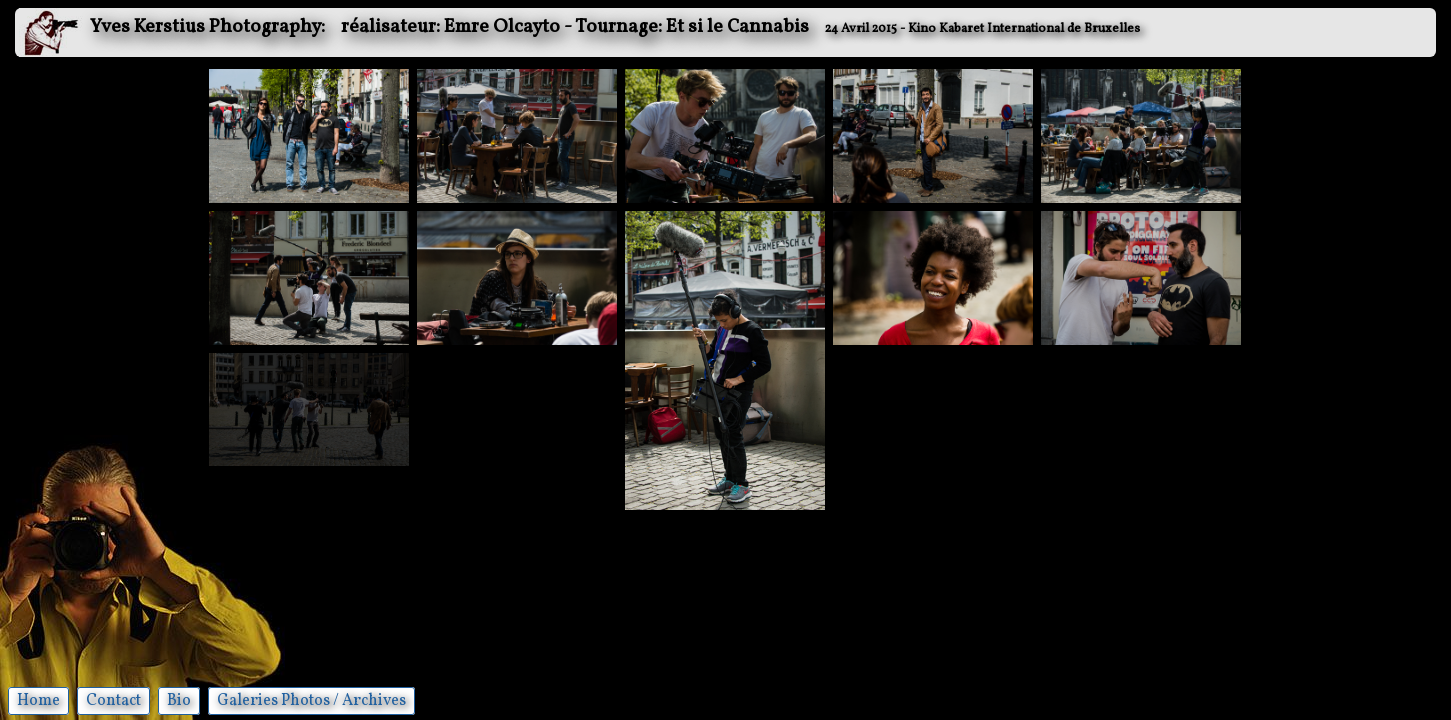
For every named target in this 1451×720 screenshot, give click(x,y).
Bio (179, 701)
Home (38, 701)
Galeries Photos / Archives (311, 701)
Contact (113, 701)
